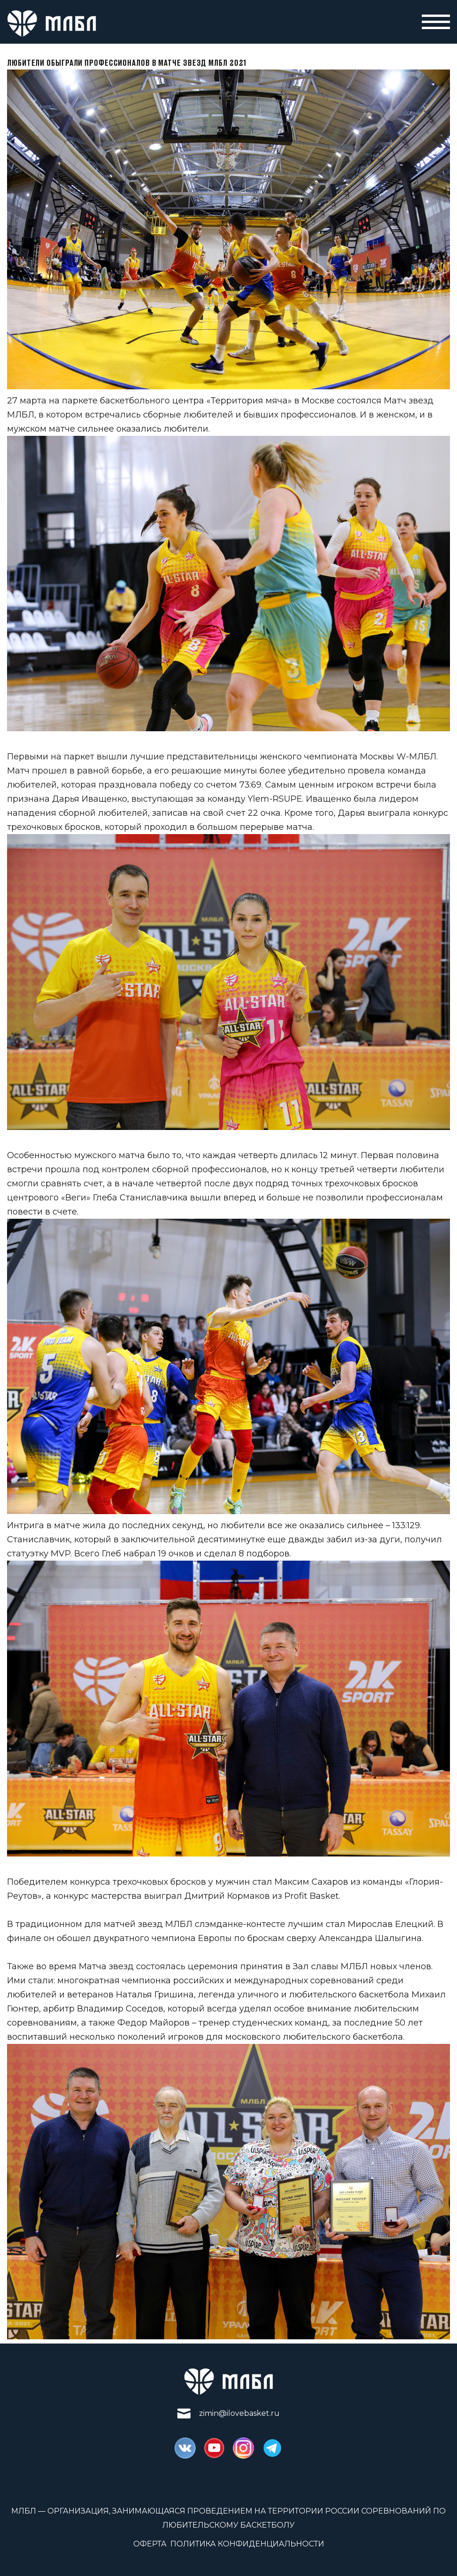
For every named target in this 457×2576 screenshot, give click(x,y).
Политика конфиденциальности (247, 2543)
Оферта (150, 2543)
